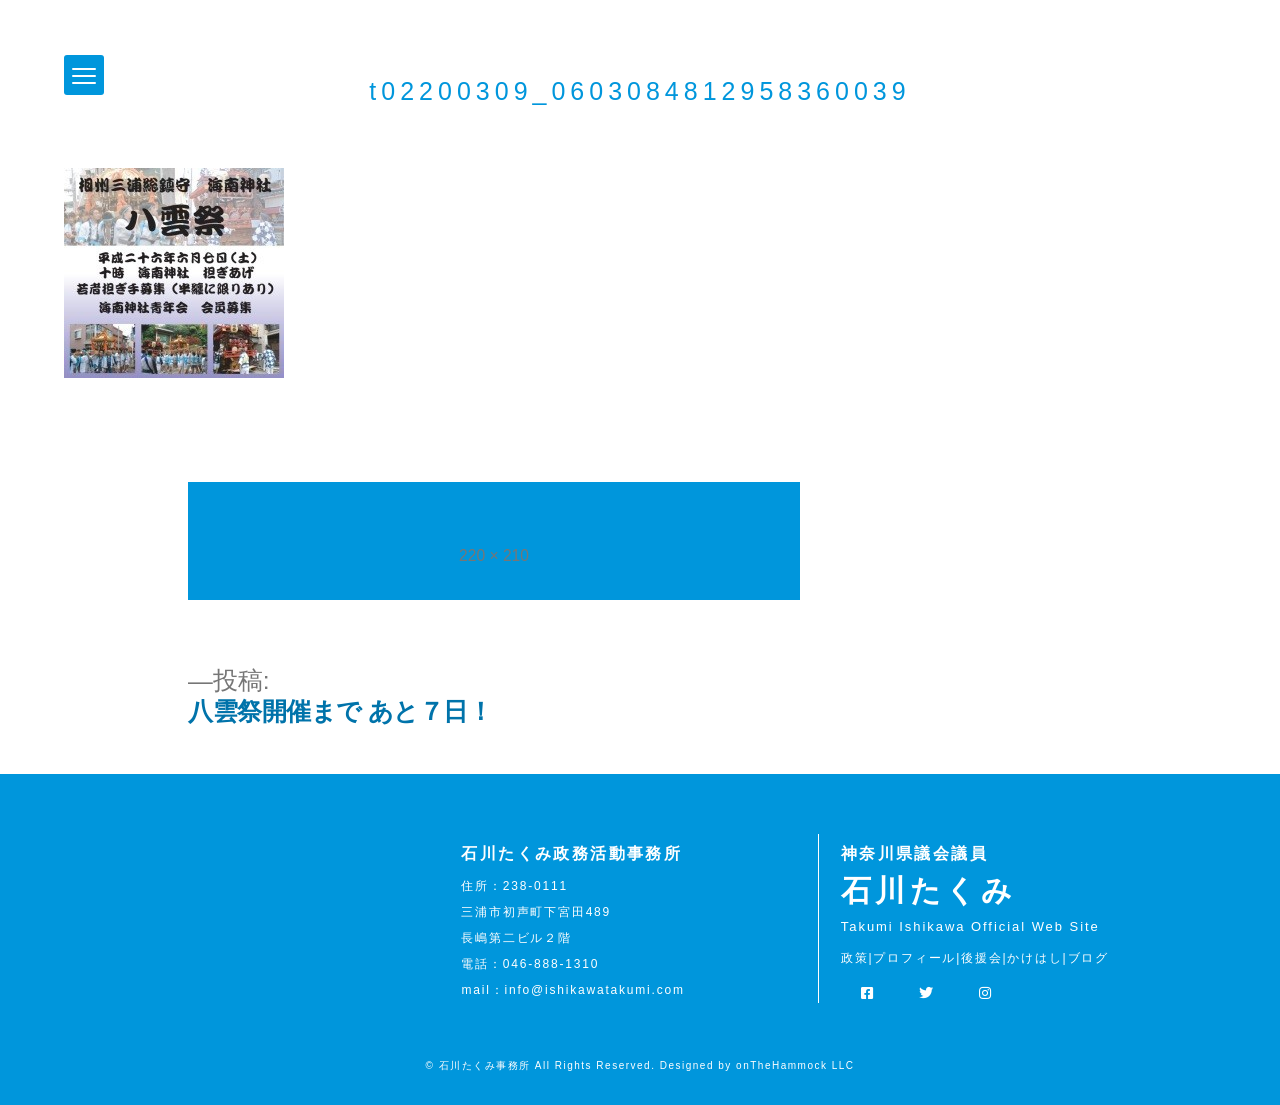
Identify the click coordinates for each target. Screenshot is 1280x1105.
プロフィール (914, 958)
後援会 (981, 958)
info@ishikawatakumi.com (594, 990)
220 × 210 (494, 555)
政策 (855, 958)
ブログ (1088, 958)
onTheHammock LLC (795, 1065)
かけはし (1034, 958)
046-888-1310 (551, 964)
